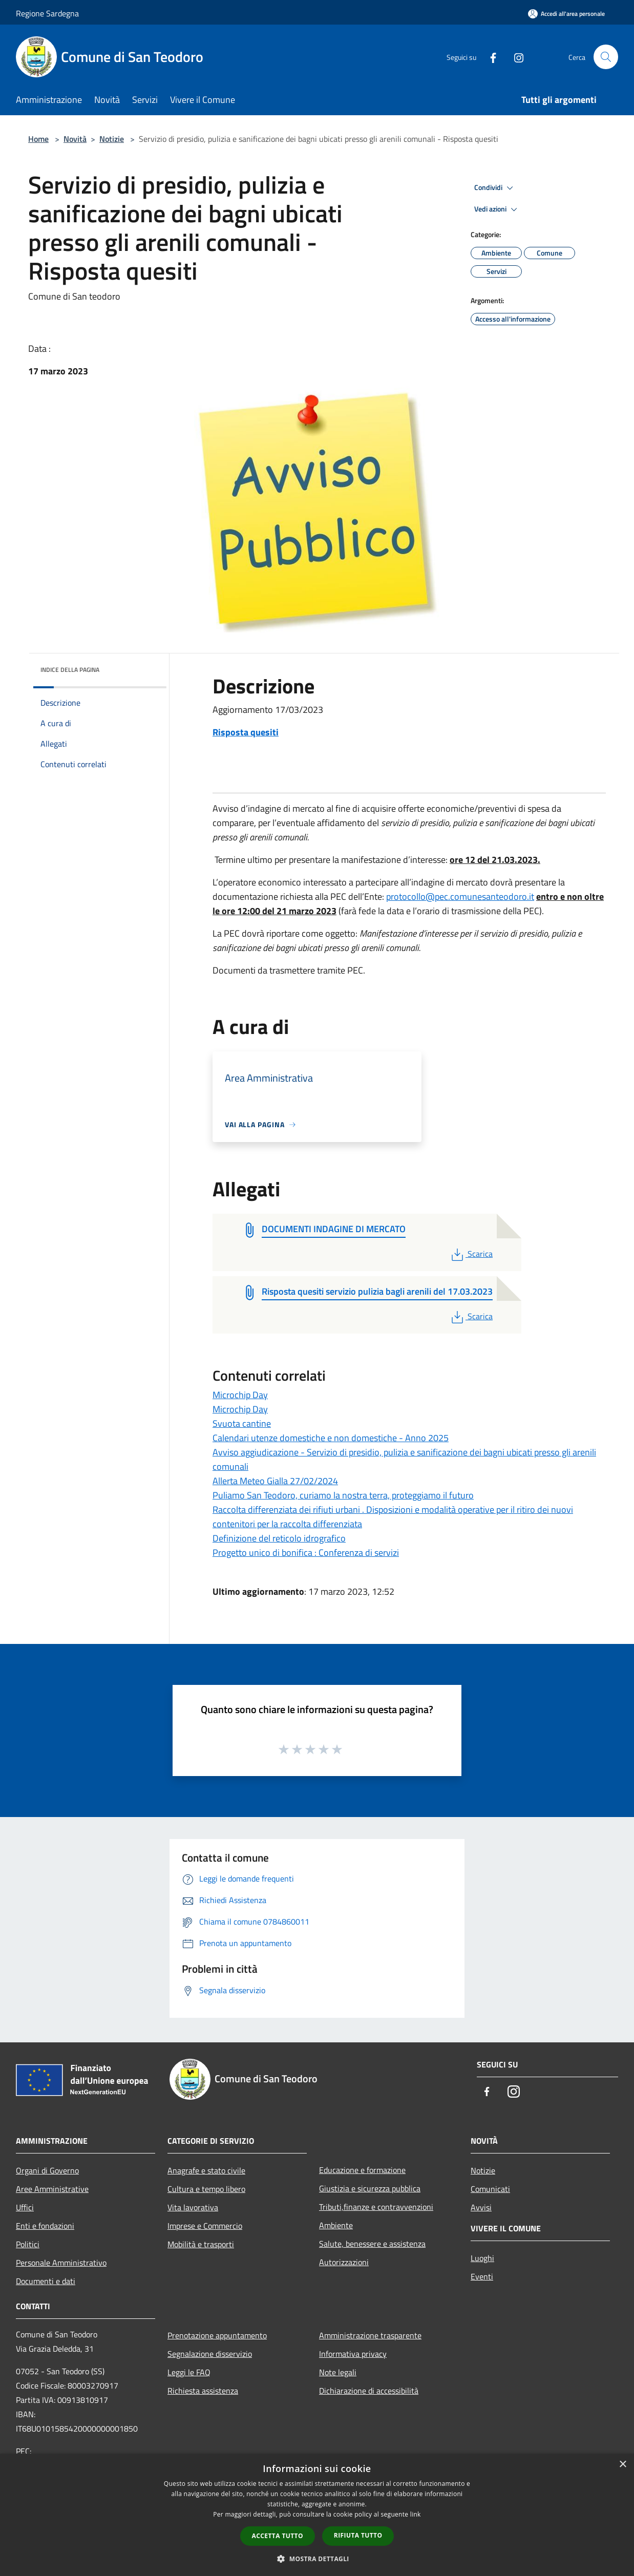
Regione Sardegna (47, 13)
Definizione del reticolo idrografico (279, 1538)
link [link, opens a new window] (415, 2514)
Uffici (25, 2207)
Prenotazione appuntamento (217, 2335)
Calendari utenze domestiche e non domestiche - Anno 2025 (331, 1438)
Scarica (471, 1254)
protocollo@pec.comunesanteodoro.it (460, 896)
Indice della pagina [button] (69, 669)
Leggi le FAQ (188, 2372)
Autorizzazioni (344, 2262)
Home (38, 139)
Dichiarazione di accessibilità (368, 2390)
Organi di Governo (47, 2170)
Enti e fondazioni (45, 2226)
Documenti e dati (45, 2281)
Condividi (495, 188)
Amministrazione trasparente (370, 2335)
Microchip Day (240, 1395)
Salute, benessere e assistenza (372, 2243)
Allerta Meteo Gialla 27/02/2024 (275, 1481)
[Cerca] (606, 57)
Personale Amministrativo (61, 2262)
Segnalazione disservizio (209, 2354)
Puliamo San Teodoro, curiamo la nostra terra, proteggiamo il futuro (343, 1495)
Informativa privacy (353, 2354)
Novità (75, 139)
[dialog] (317, 2515)
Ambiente (336, 2225)
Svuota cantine (242, 1423)
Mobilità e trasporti (200, 2244)
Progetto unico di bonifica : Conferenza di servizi (306, 1552)
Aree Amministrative (52, 2189)
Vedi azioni (497, 209)
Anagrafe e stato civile (206, 2170)
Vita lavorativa (192, 2207)
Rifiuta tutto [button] (358, 2535)
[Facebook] (489, 57)
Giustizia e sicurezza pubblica (369, 2188)
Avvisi (481, 2207)
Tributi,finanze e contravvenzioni (376, 2207)
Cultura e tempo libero (206, 2189)
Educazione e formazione (362, 2170)
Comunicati (490, 2189)
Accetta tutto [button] (277, 2535)
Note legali (337, 2372)
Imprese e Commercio (204, 2226)
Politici (27, 2244)
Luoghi (482, 2258)
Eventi (482, 2276)
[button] (317, 2558)
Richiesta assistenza (202, 2390)
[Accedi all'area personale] (566, 14)
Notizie (111, 139)
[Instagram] (514, 57)
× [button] (622, 2464)
